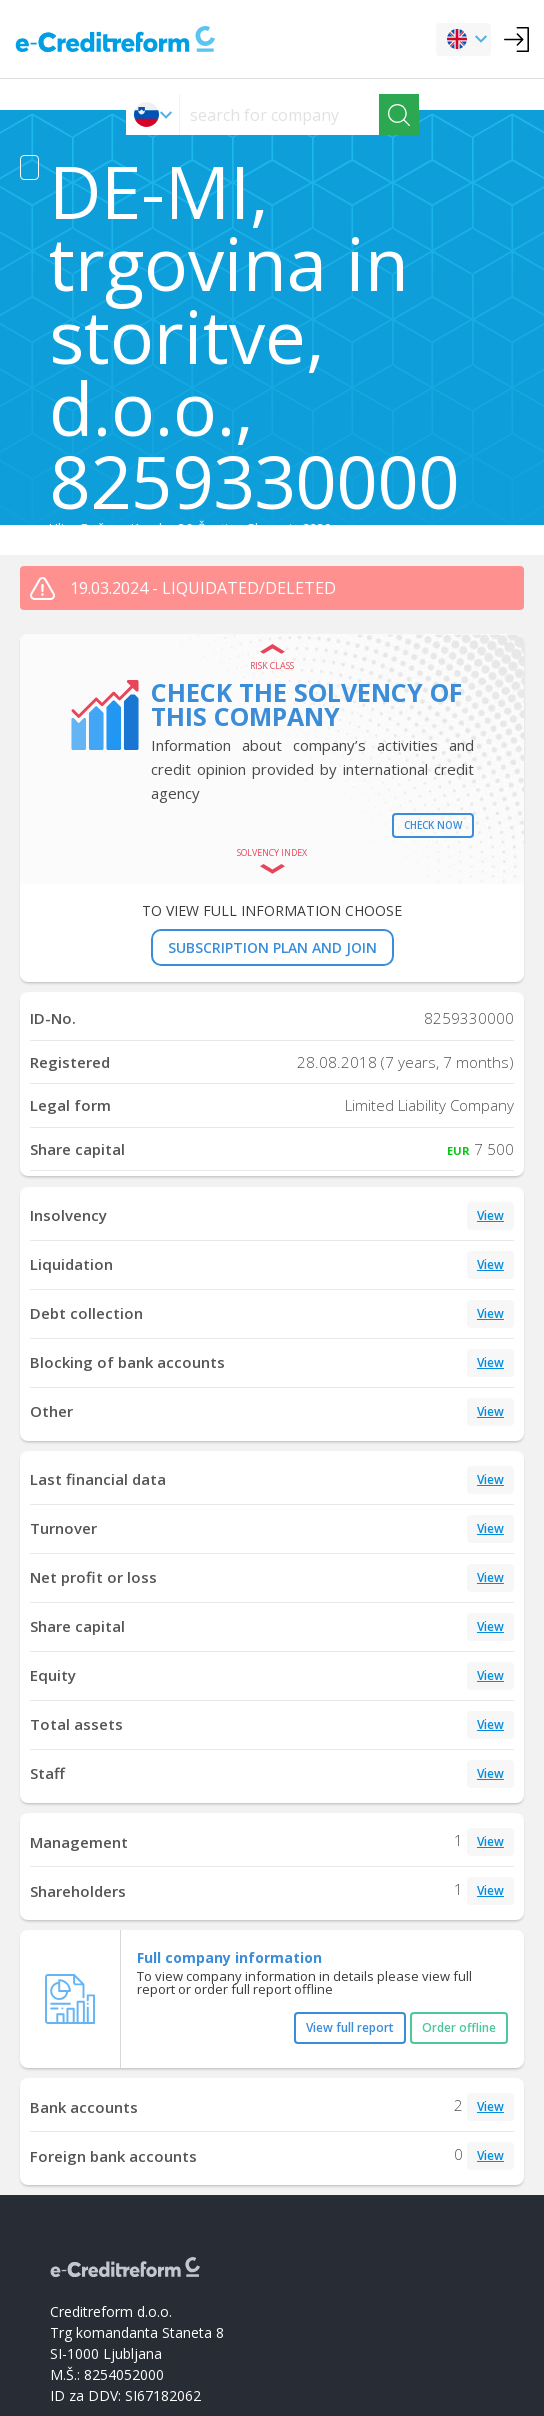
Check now (433, 825)
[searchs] (279, 114)
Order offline (459, 2027)
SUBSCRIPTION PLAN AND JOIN (272, 947)
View (490, 1215)
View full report (350, 2027)
